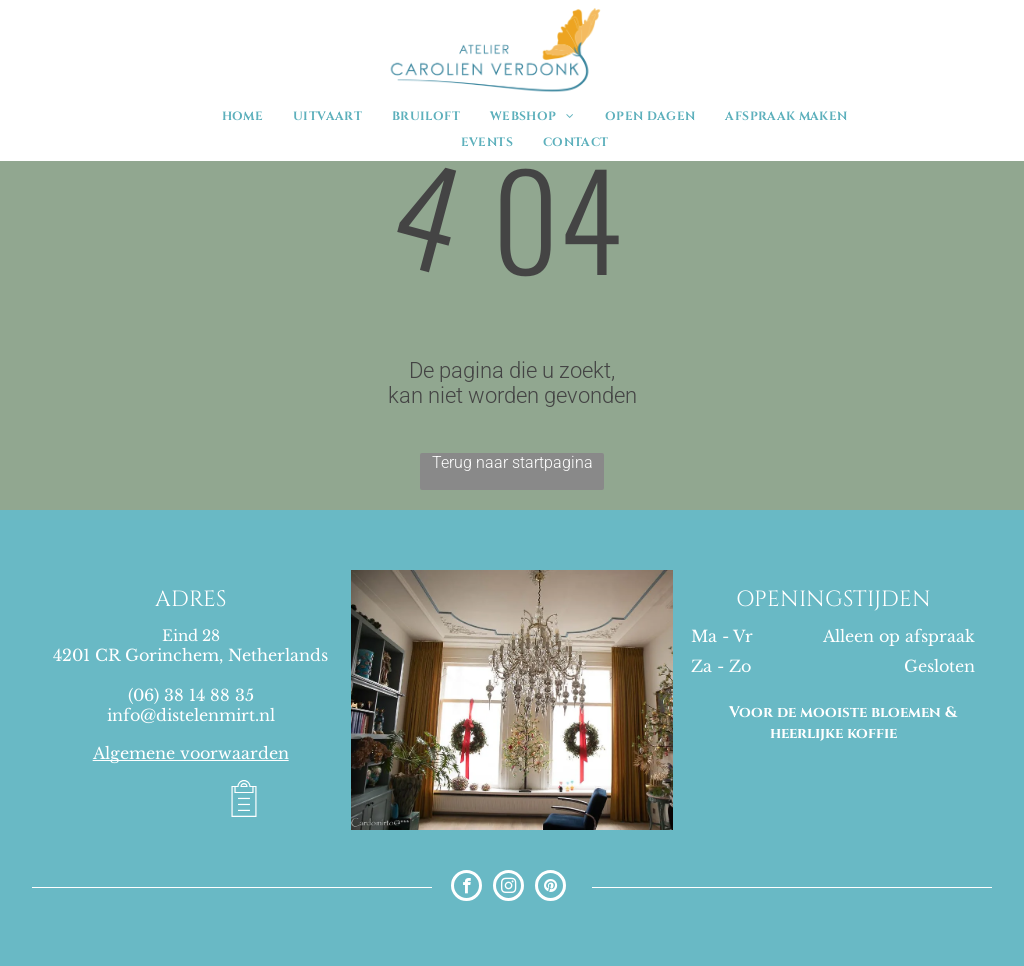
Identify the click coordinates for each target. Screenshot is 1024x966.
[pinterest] (550, 888)
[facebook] (466, 888)
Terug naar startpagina (512, 462)
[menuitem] (242, 116)
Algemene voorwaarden (191, 753)
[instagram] (508, 888)
